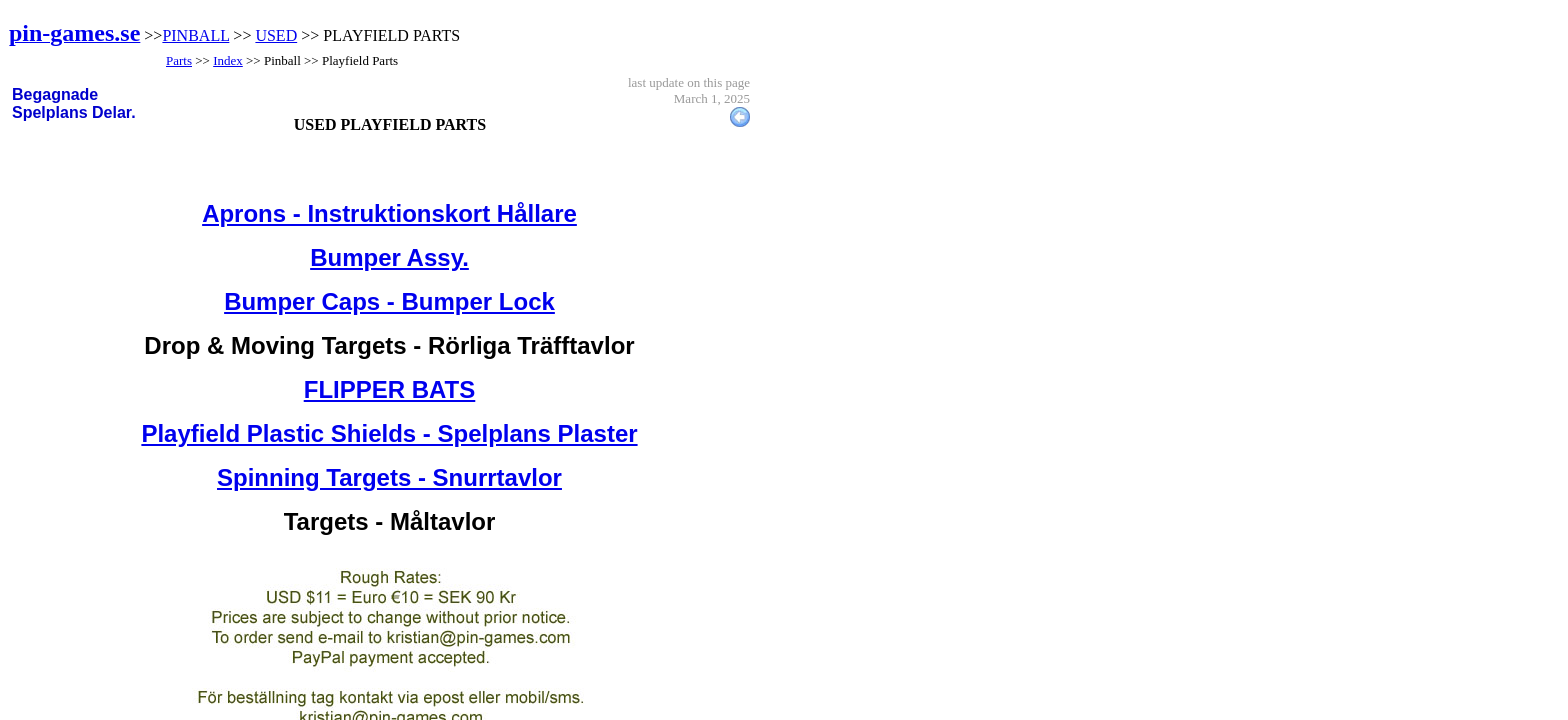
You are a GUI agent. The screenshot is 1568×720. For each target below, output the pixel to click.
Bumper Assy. (389, 257)
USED (276, 35)
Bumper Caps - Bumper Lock (389, 301)
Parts (179, 60)
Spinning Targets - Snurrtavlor (389, 477)
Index (228, 60)
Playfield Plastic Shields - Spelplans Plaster (389, 433)
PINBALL (195, 35)
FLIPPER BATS (390, 389)
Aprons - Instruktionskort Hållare (389, 213)
